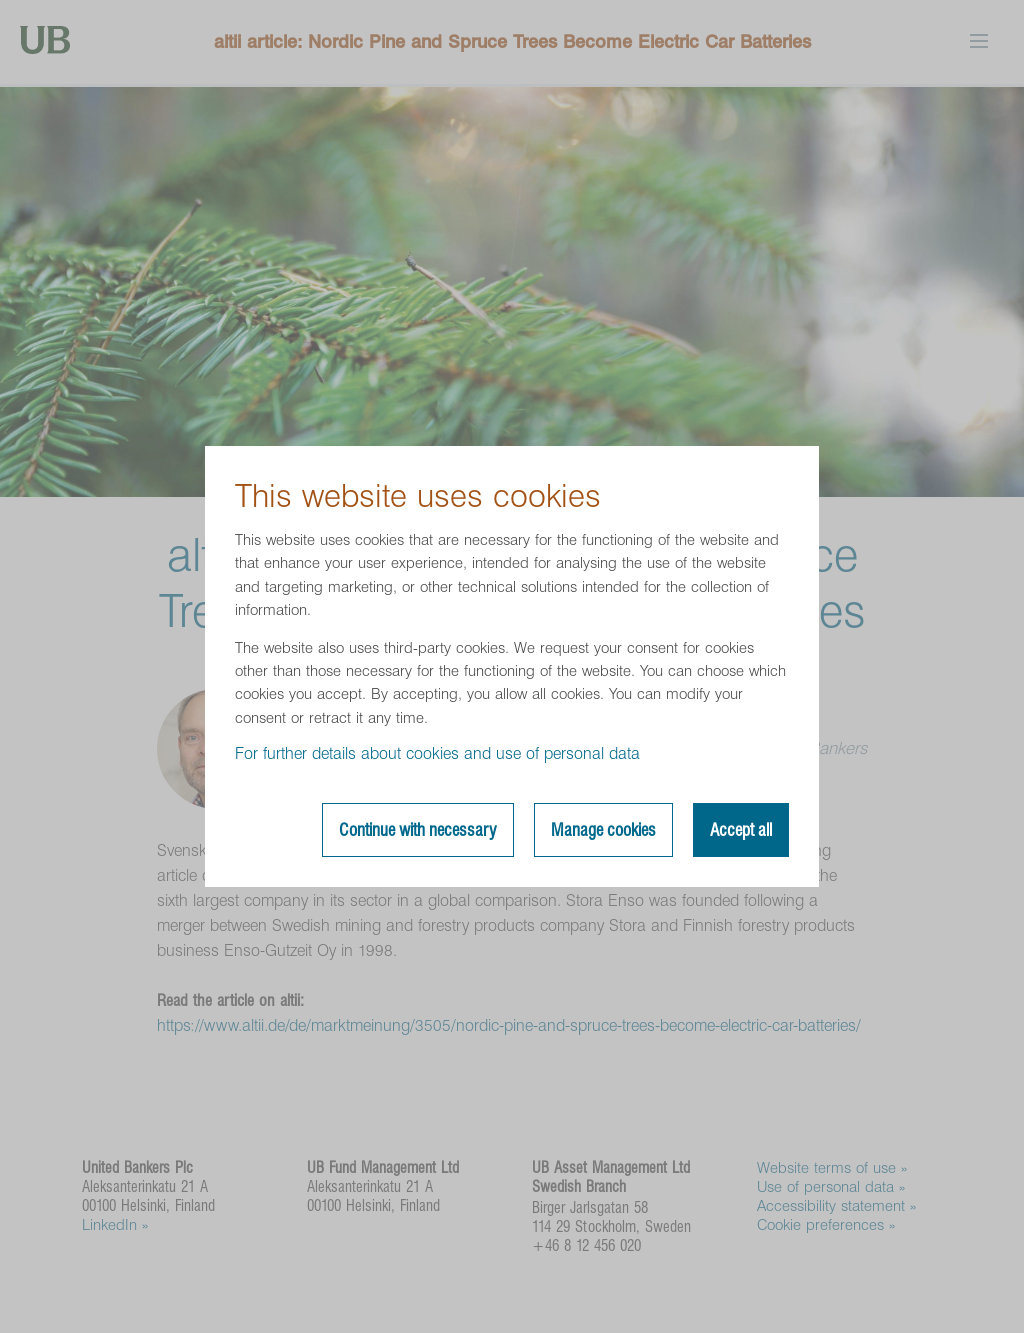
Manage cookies (603, 830)
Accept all (741, 830)
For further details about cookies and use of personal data (437, 753)
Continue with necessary (418, 830)
